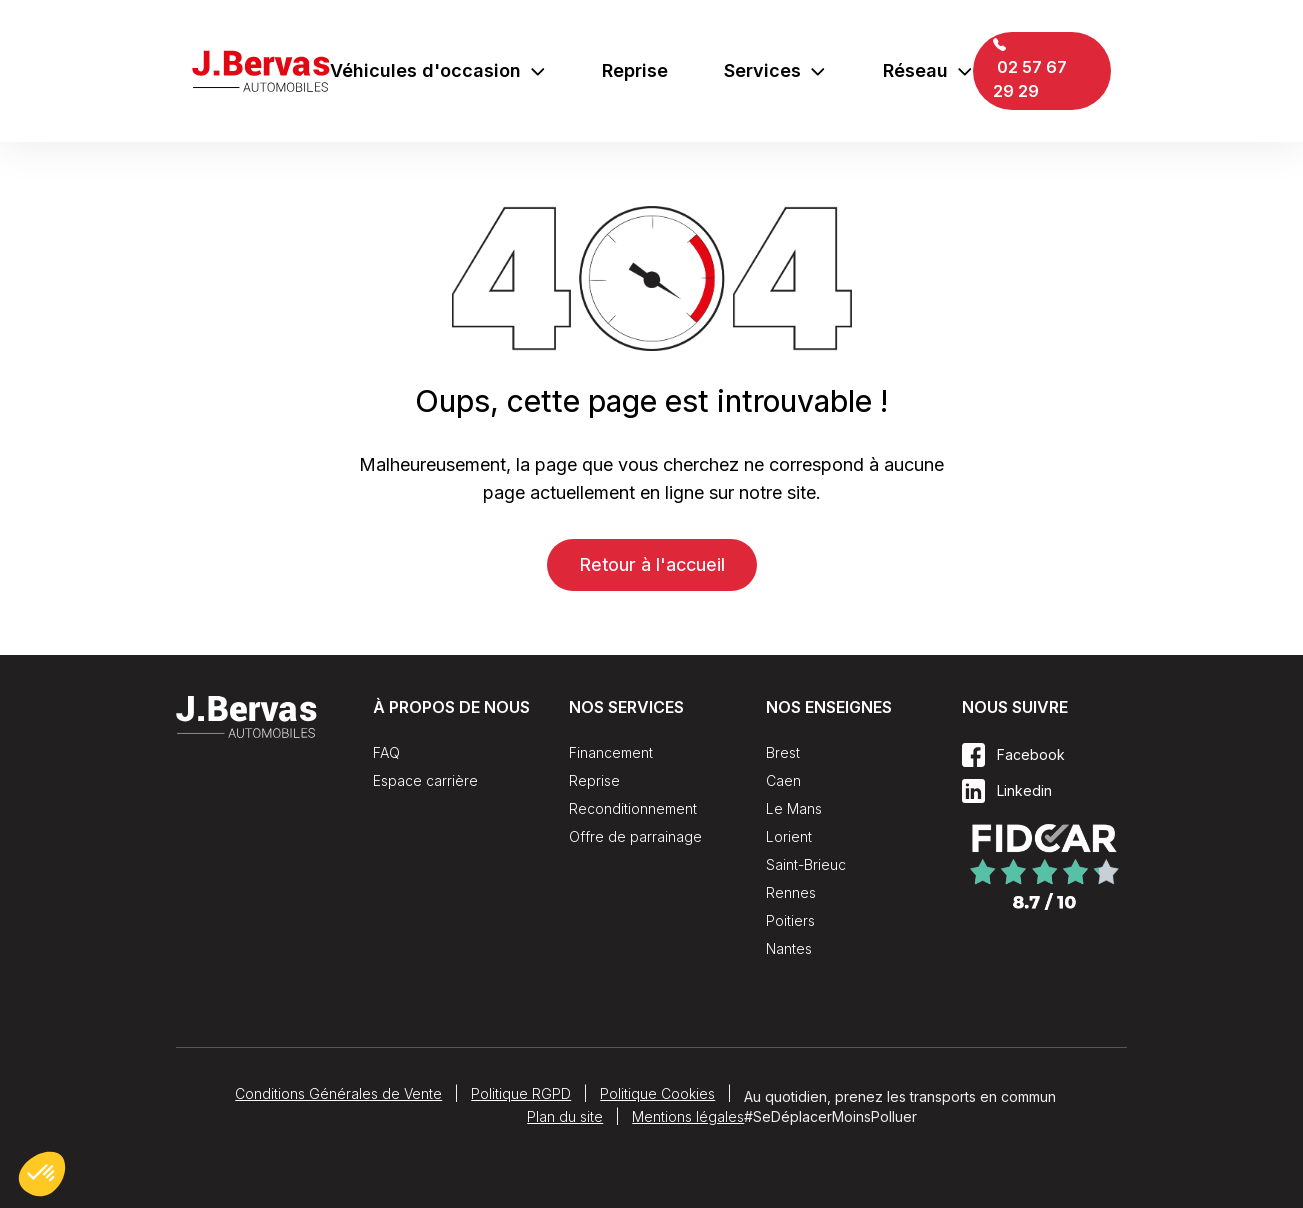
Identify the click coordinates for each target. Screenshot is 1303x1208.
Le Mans (794, 808)
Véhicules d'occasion (438, 70)
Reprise (635, 70)
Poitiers (790, 920)
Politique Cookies (657, 1093)
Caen (783, 780)
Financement (611, 752)
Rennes (791, 892)
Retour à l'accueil (652, 564)
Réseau (928, 70)
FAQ (386, 752)
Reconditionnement (633, 808)
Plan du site (565, 1116)
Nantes (789, 948)
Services (775, 70)
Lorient (789, 836)
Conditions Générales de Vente (338, 1093)
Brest (783, 752)
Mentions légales (688, 1116)
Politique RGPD (521, 1093)
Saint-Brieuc (806, 864)
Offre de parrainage (635, 836)
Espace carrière (425, 780)
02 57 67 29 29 (1030, 69)
